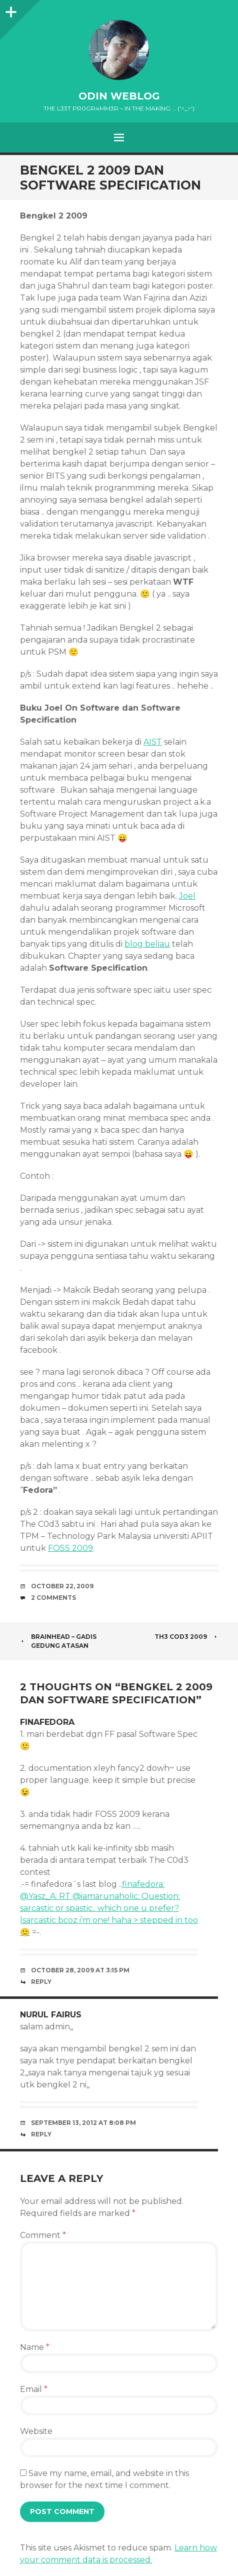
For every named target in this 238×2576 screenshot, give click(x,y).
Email (34, 2389)
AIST (153, 742)
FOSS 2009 (70, 1548)
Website (36, 2431)
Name (35, 2347)
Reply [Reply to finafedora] (41, 1981)
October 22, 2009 (62, 1586)
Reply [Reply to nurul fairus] (41, 2134)
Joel (187, 896)
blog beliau (147, 944)
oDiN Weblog (119, 96)
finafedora (47, 1722)
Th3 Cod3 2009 (186, 1636)
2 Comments (53, 1597)
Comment (43, 2235)
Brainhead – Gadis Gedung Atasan (58, 1641)
